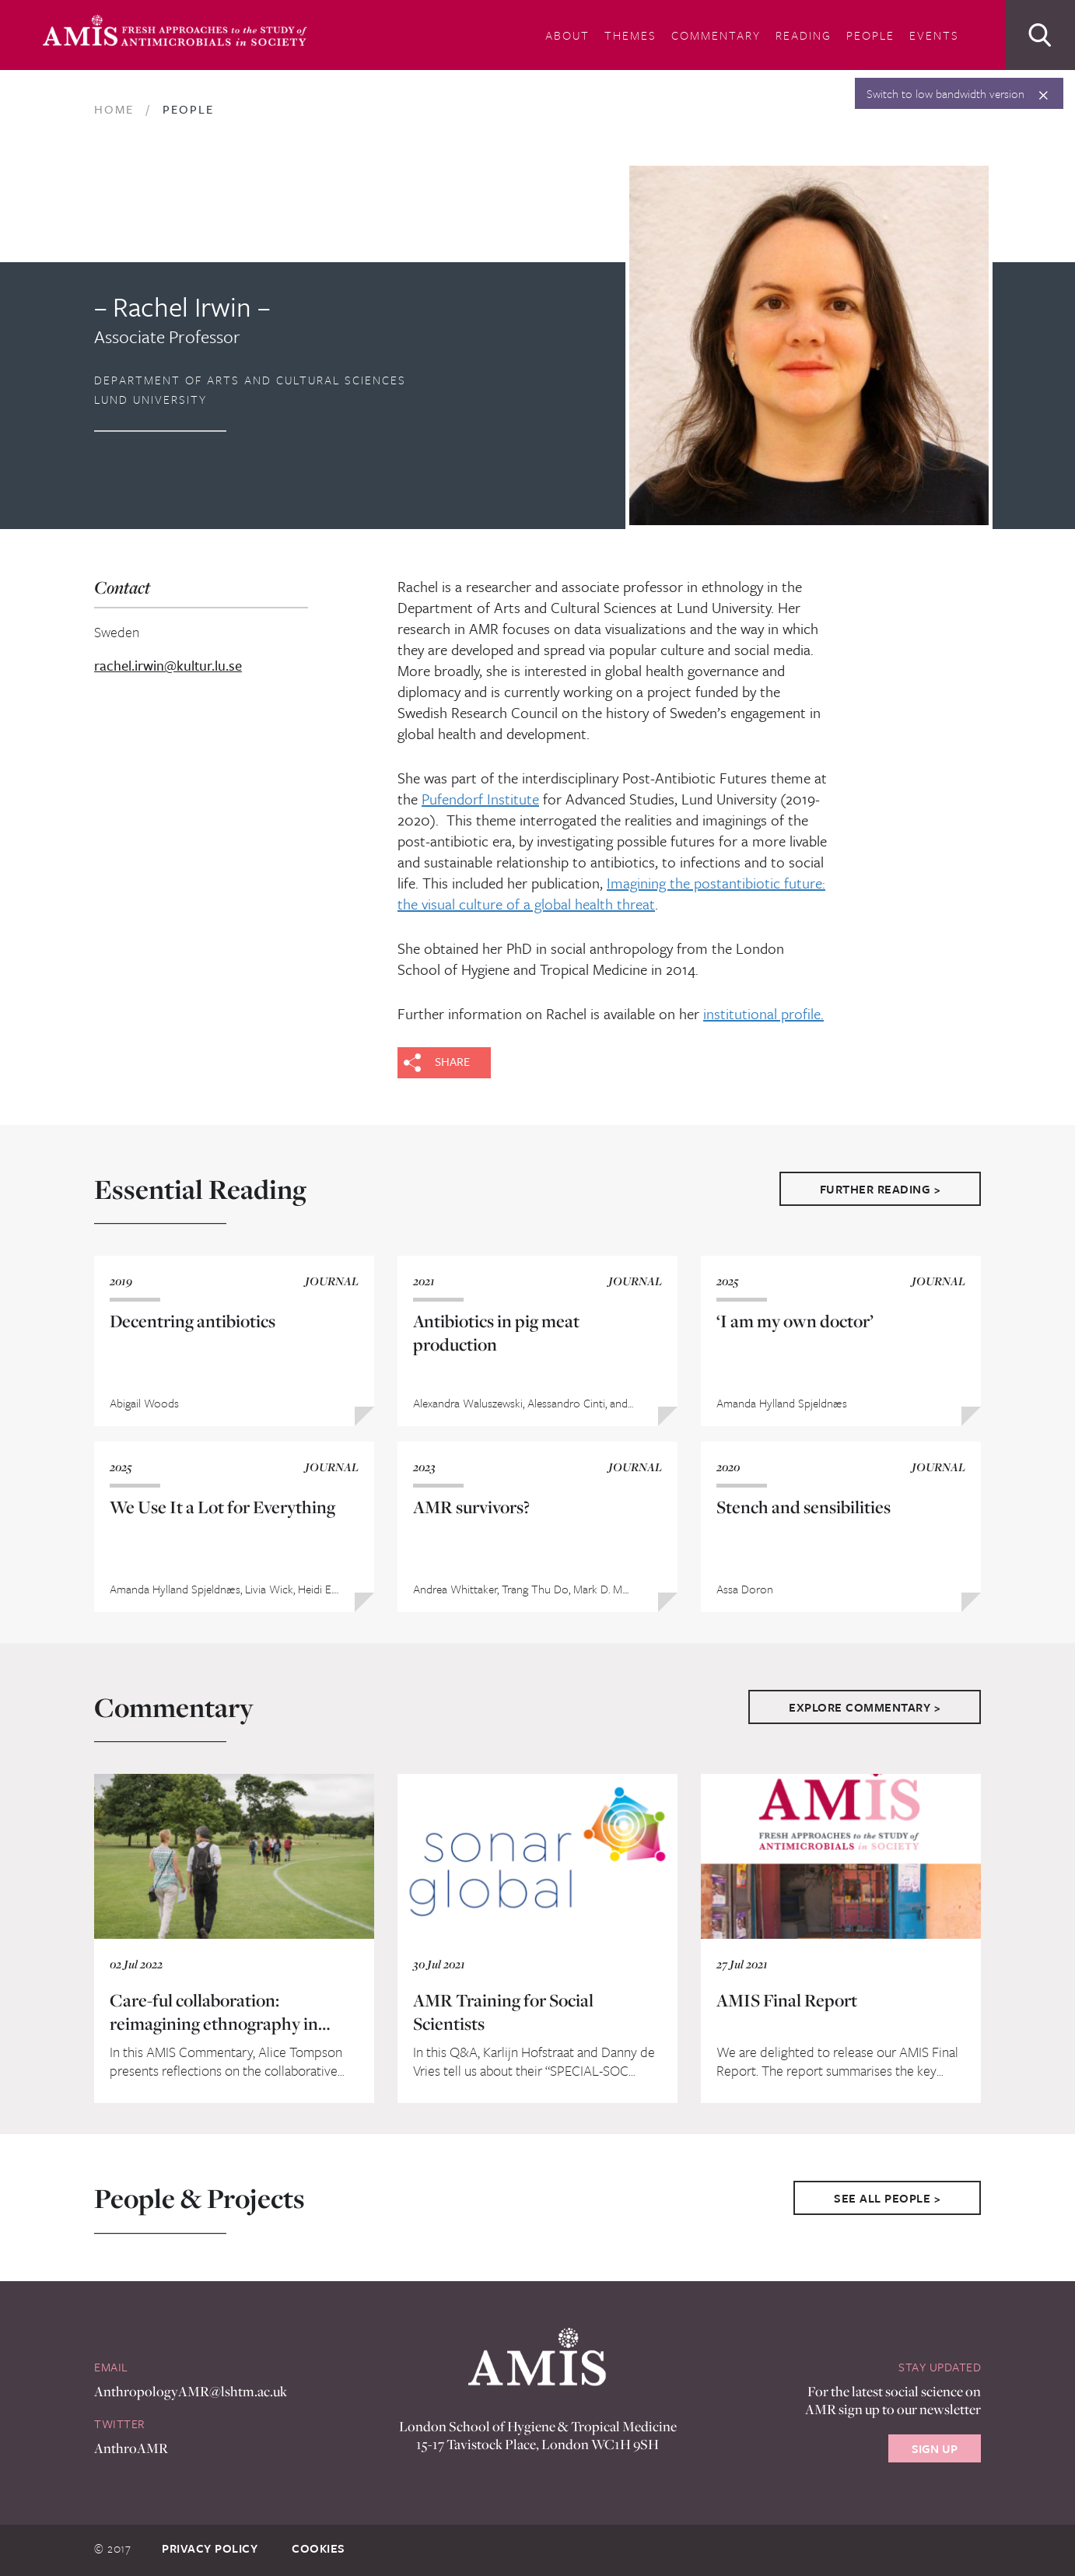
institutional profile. (763, 1013)
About (567, 35)
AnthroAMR (131, 2448)
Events (934, 35)
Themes (630, 35)
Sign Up (935, 2448)
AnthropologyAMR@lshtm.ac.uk (190, 2391)
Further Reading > (880, 1188)
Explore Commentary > (864, 1707)
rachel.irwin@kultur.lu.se (168, 666)
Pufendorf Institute (480, 798)
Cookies (318, 2548)
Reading (804, 35)
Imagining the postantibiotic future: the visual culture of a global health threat (611, 893)
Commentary (716, 35)
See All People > (887, 2197)
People (870, 35)
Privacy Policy (209, 2548)
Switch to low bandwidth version (945, 93)
